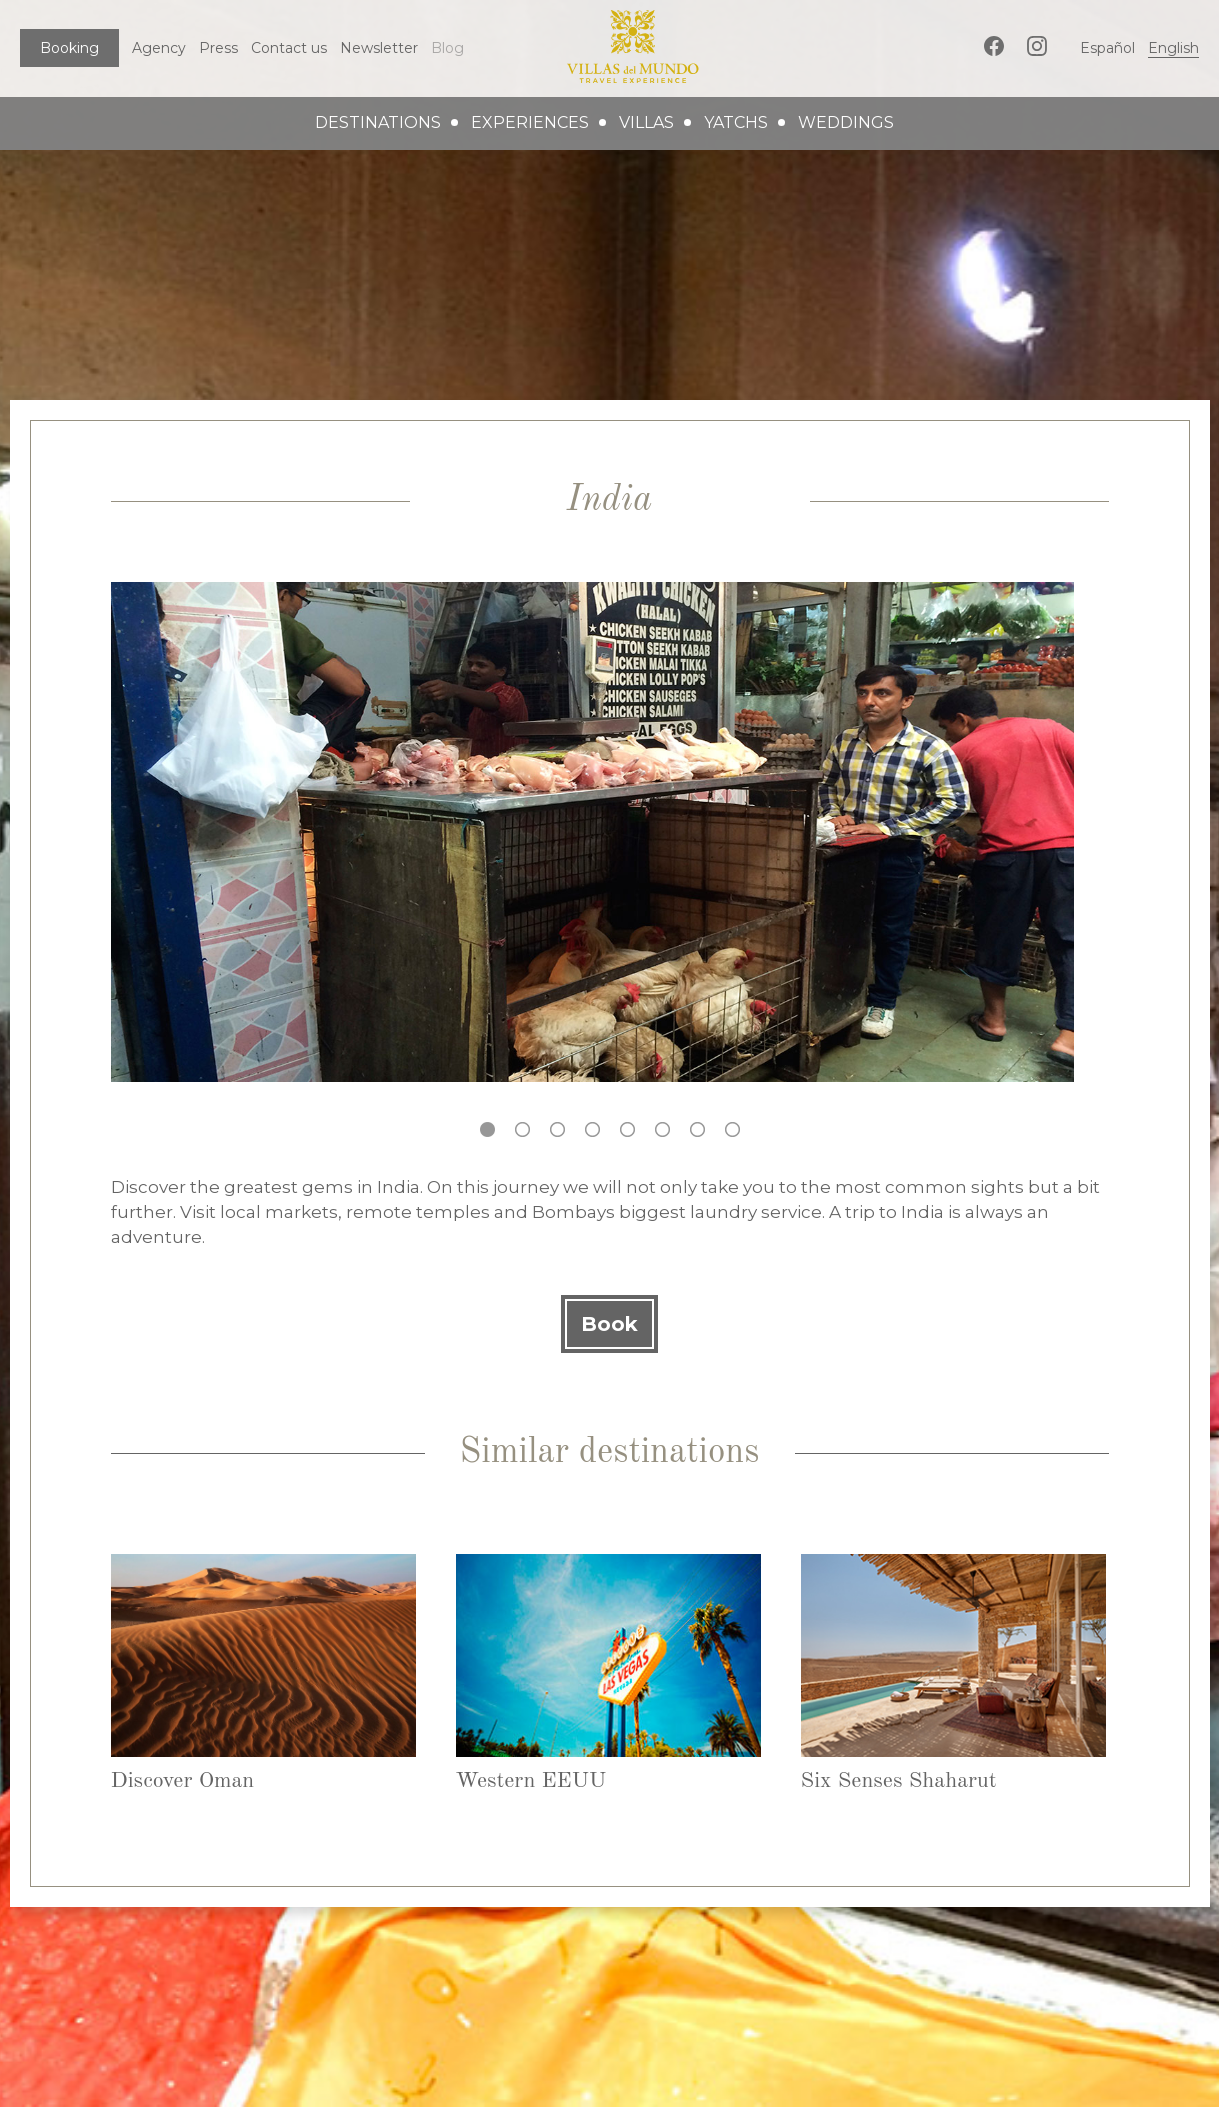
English (1173, 48)
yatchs (736, 122)
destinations (378, 122)
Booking (69, 48)
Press (218, 48)
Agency (159, 48)
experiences (530, 122)
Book (609, 1324)
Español (1107, 48)
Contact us (289, 48)
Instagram (1037, 46)
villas (646, 122)
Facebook (994, 46)
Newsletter (379, 48)
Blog (447, 48)
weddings (846, 122)
